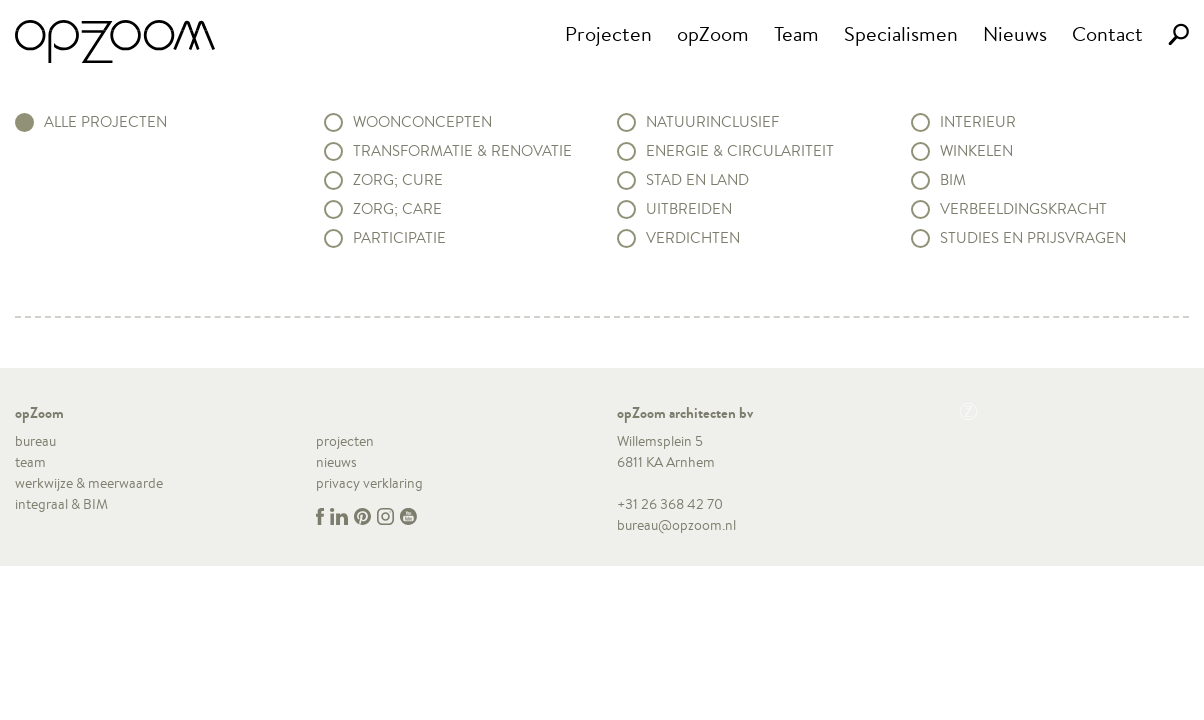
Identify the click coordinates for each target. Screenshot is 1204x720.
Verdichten (693, 238)
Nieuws (1015, 33)
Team (796, 33)
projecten (345, 441)
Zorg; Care (397, 209)
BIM (953, 180)
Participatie (399, 238)
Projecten (608, 33)
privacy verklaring (369, 483)
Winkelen (976, 151)
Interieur (978, 122)
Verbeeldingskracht (1023, 209)
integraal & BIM (61, 504)
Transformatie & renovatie (462, 151)
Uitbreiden (689, 209)
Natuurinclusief (712, 122)
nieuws (336, 462)
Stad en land (697, 180)
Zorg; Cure (398, 180)
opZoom (713, 33)
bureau (35, 441)
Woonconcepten (422, 122)
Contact (1107, 33)
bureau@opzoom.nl (676, 525)
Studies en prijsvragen (1033, 238)
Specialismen (901, 33)
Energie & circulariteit (740, 151)
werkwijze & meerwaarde (89, 483)
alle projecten (105, 122)
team (30, 462)
